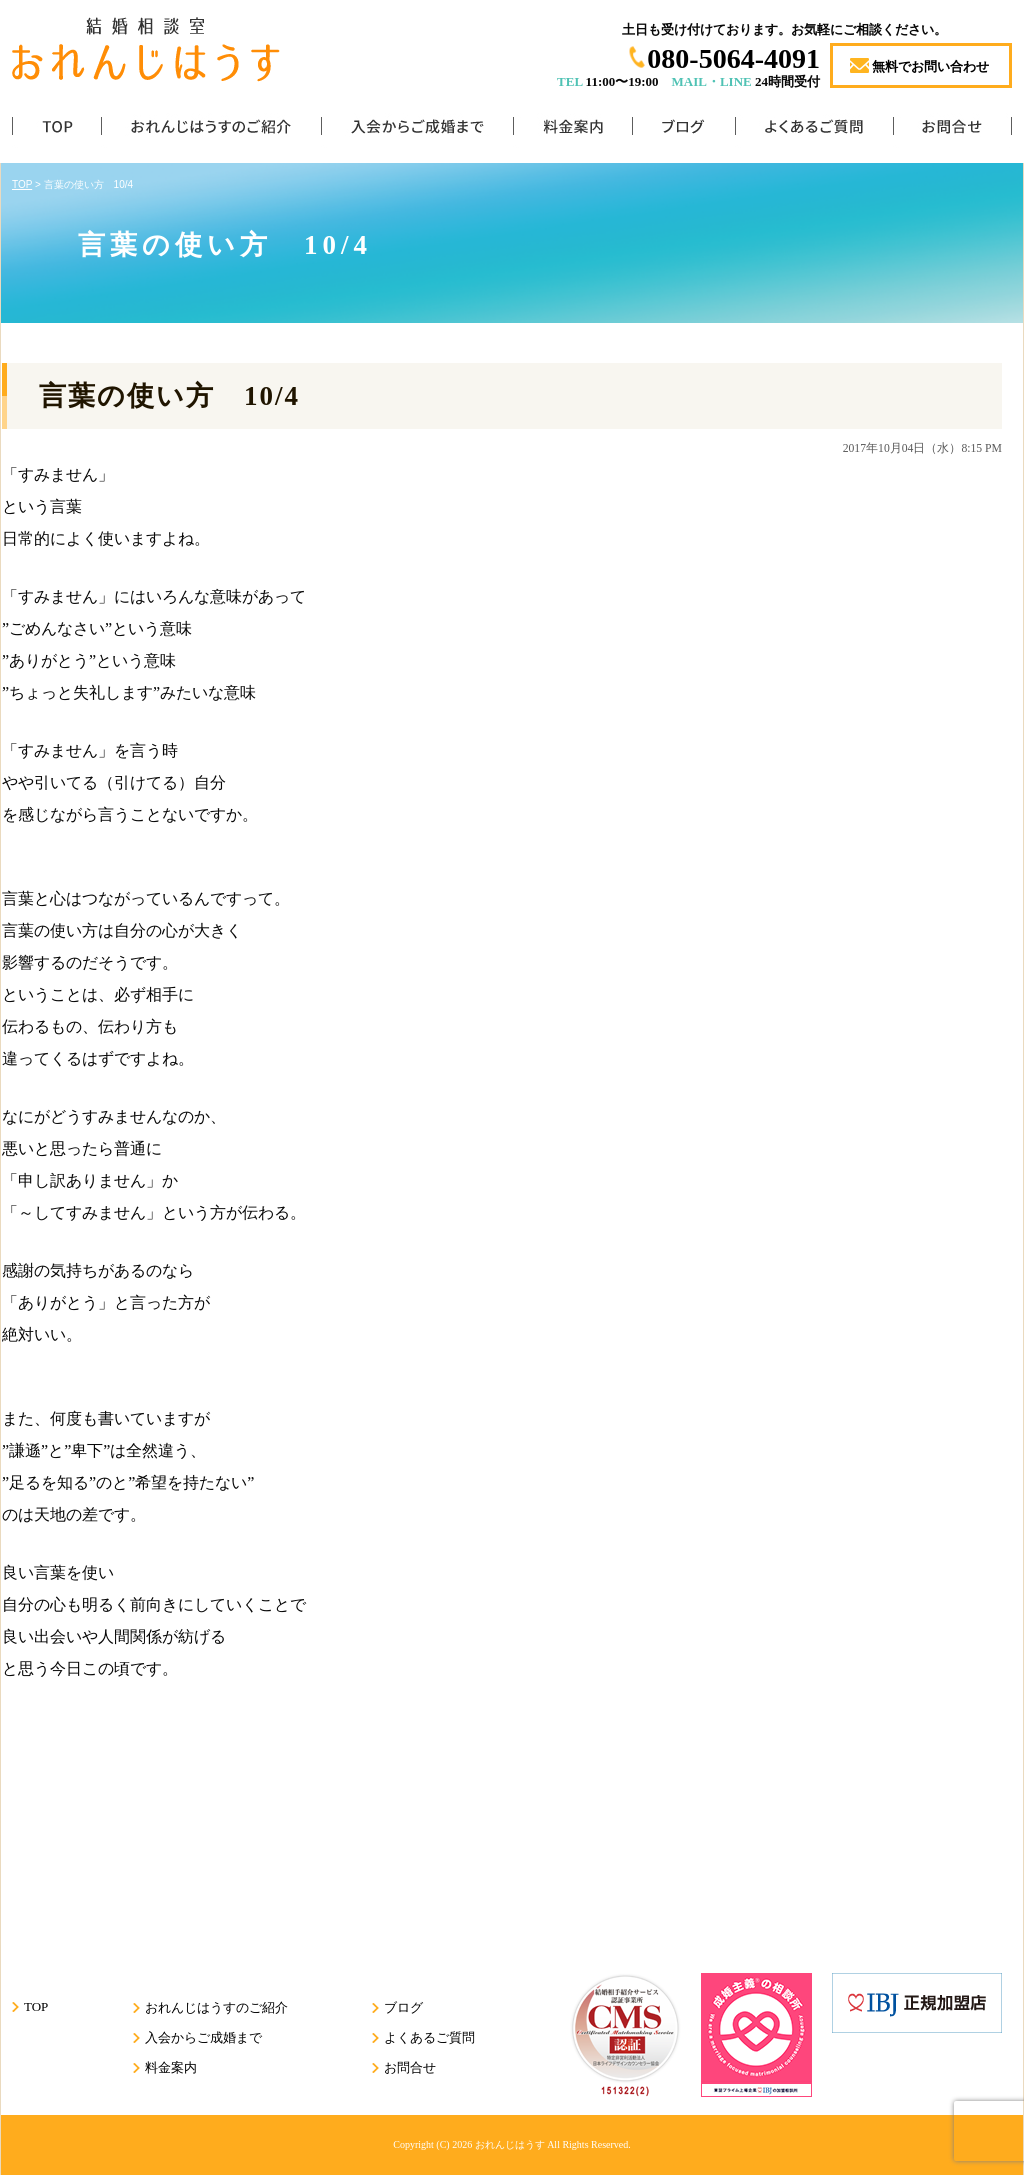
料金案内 (572, 130)
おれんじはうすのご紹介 (211, 130)
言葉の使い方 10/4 (169, 396)
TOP (56, 130)
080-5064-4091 (733, 58)
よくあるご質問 (814, 130)
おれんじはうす (510, 2144)
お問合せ (952, 130)
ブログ (683, 130)
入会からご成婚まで (417, 130)
